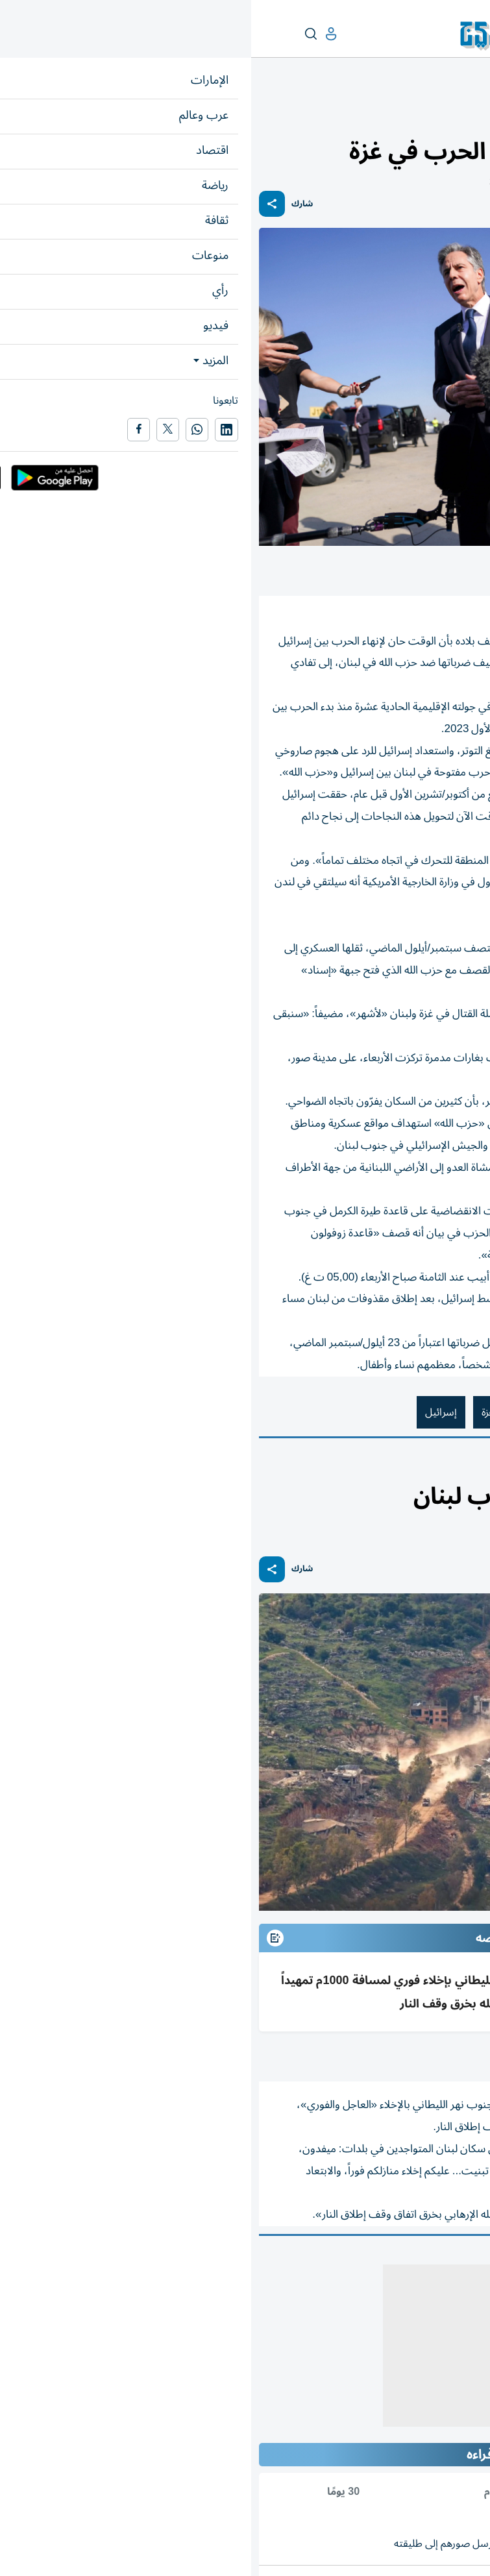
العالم (425, 114)
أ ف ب (468, 2056)
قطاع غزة (247, 1412)
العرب (424, 1469)
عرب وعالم (462, 114)
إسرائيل (190, 1412)
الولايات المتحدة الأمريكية (343, 1412)
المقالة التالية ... (449, 2253)
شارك (51, 204)
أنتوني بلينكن (447, 1412)
